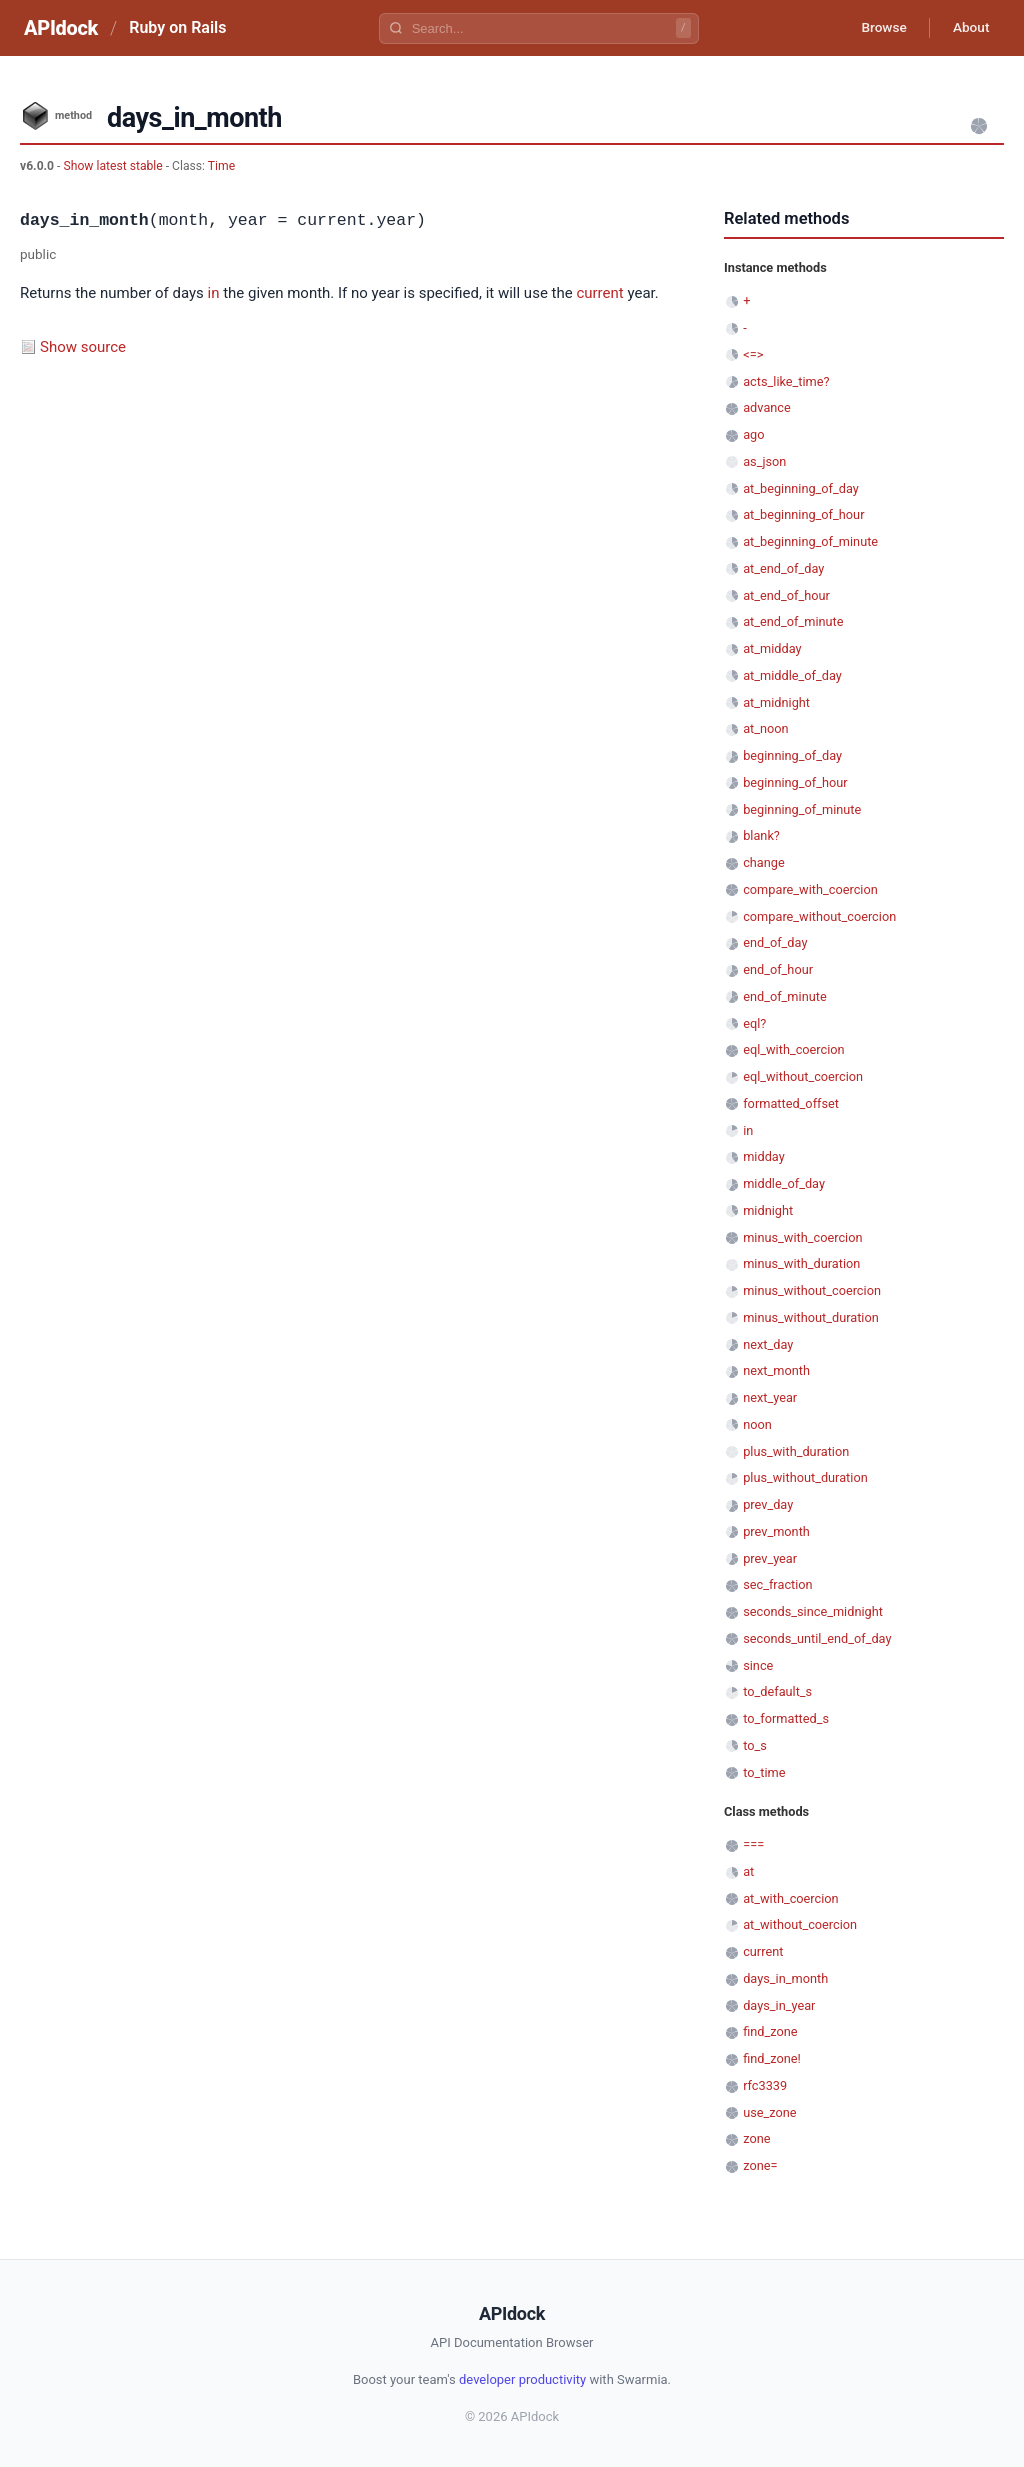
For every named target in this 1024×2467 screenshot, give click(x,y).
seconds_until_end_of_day (817, 1638)
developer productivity (522, 2379)
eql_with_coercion (793, 1049)
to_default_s (777, 1691)
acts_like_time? (786, 381)
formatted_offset (791, 1103)
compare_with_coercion (810, 889)
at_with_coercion (790, 1898)
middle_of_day (784, 1183)
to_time (764, 1772)
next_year (770, 1397)
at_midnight (776, 702)
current (599, 293)
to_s (755, 1745)
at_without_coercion (800, 1924)
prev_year (770, 1558)
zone (756, 2138)
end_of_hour (778, 969)
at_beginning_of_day (801, 488)
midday (764, 1156)
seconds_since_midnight (813, 1611)
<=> (753, 354)
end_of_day (775, 942)
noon (757, 1424)
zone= (760, 2165)
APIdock (61, 28)
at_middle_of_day (792, 675)
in (214, 293)
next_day (768, 1344)
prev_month (776, 1531)
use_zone (769, 2112)
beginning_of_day (792, 755)
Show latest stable (114, 166)
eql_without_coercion (803, 1076)
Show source (83, 347)
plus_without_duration (805, 1477)
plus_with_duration (796, 1451)
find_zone (770, 2031)
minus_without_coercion (812, 1290)
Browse (878, 28)
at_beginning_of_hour (803, 514)
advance (767, 407)
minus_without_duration (811, 1317)
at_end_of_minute (793, 621)
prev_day (768, 1504)
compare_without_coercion (819, 916)
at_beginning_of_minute (810, 541)
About (969, 28)
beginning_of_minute (802, 809)
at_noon (765, 728)
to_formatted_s (786, 1718)
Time (221, 166)
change (764, 862)
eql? (754, 1023)
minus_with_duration (801, 1263)
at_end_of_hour (786, 595)
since (758, 1665)
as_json (764, 461)
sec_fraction (777, 1584)
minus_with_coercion (802, 1237)
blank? (761, 835)
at (748, 1871)
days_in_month (785, 1978)
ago (753, 434)
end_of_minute (785, 996)
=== (753, 1844)
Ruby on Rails (177, 27)
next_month (776, 1370)
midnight (768, 1210)
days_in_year (779, 2005)
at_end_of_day (783, 568)
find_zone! (772, 2058)
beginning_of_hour (795, 782)
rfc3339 (765, 2085)
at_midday (772, 648)
